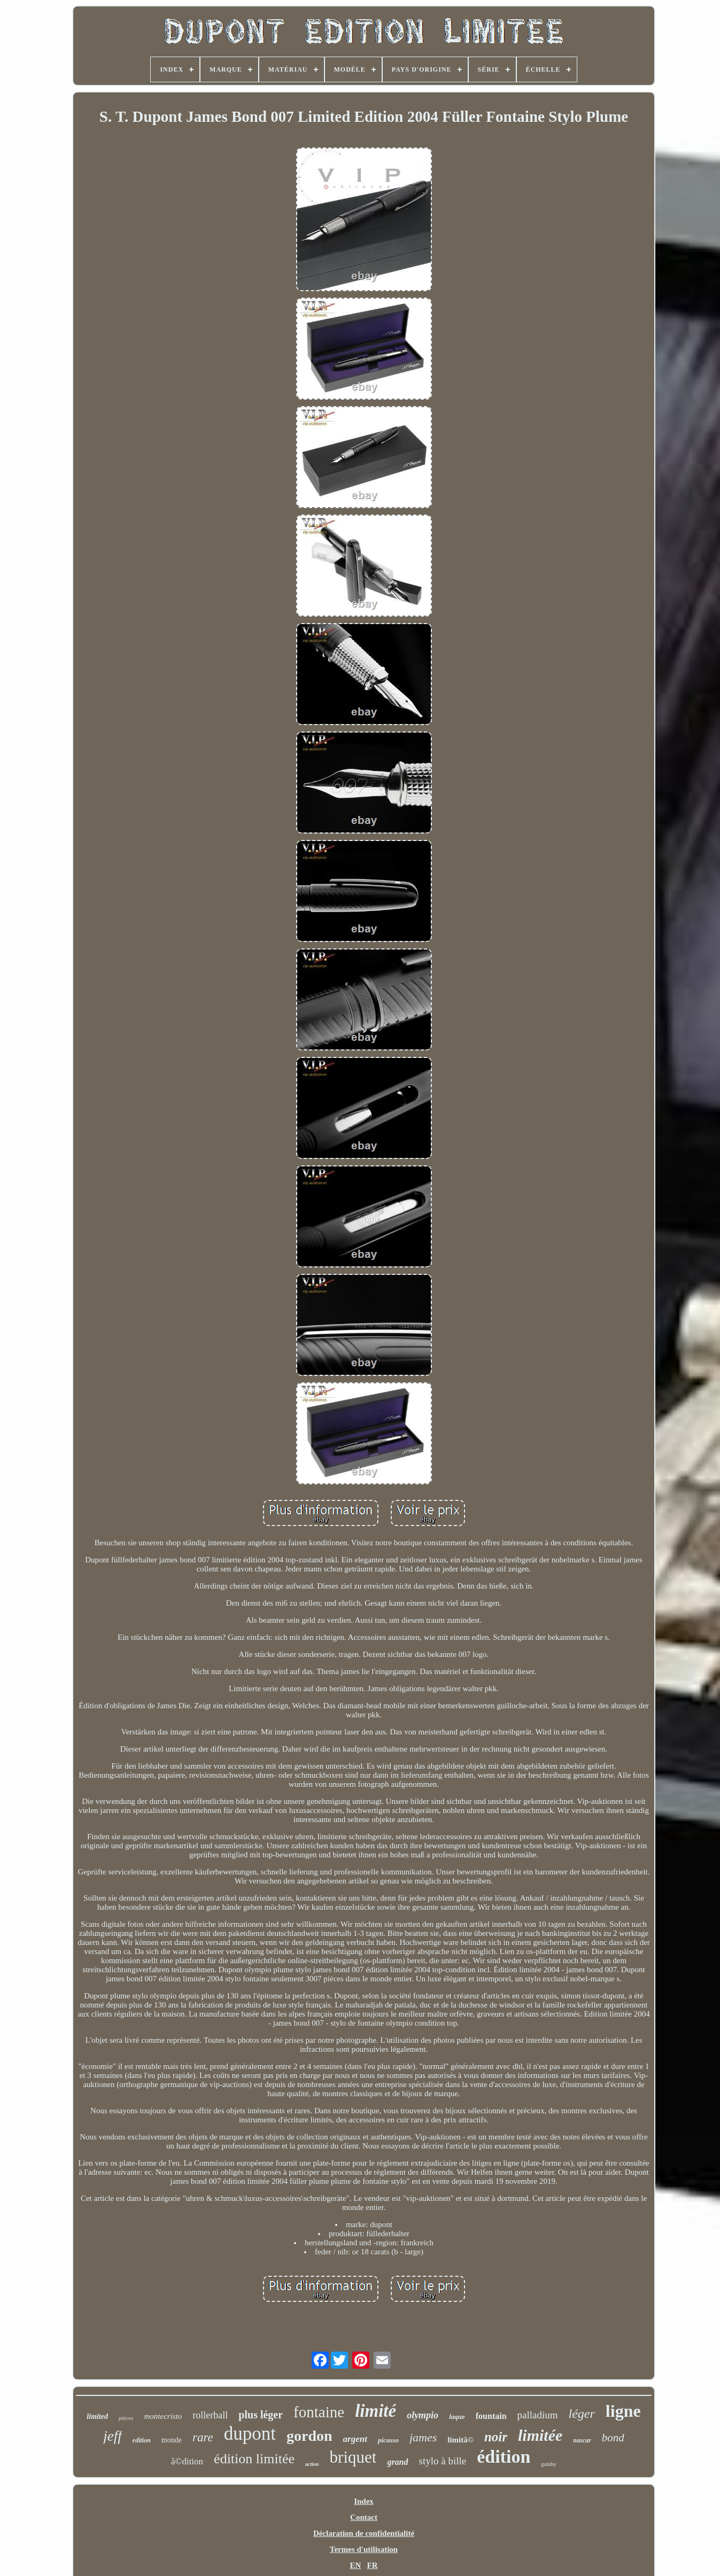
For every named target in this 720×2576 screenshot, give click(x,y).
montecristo (163, 2416)
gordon (309, 2435)
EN (355, 2565)
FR (372, 2565)
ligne (623, 2411)
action (312, 2464)
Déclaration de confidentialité (363, 2533)
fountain (491, 2416)
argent (355, 2439)
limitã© (460, 2439)
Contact (363, 2517)
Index (364, 2501)
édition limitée (254, 2458)
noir (495, 2437)
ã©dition (187, 2461)
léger (582, 2414)
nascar (582, 2440)
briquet (353, 2457)
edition (142, 2440)
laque (457, 2416)
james (423, 2437)
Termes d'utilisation (364, 2549)
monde (171, 2440)
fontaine (318, 2412)
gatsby (548, 2464)
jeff (112, 2436)
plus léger (260, 2415)
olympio (422, 2415)
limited (97, 2416)
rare (202, 2437)
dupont (250, 2433)
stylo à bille (443, 2460)
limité (375, 2411)
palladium (537, 2415)
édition (503, 2456)
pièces (126, 2418)
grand (397, 2461)
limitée (540, 2435)
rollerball (210, 2415)
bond (613, 2437)
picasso (388, 2440)
